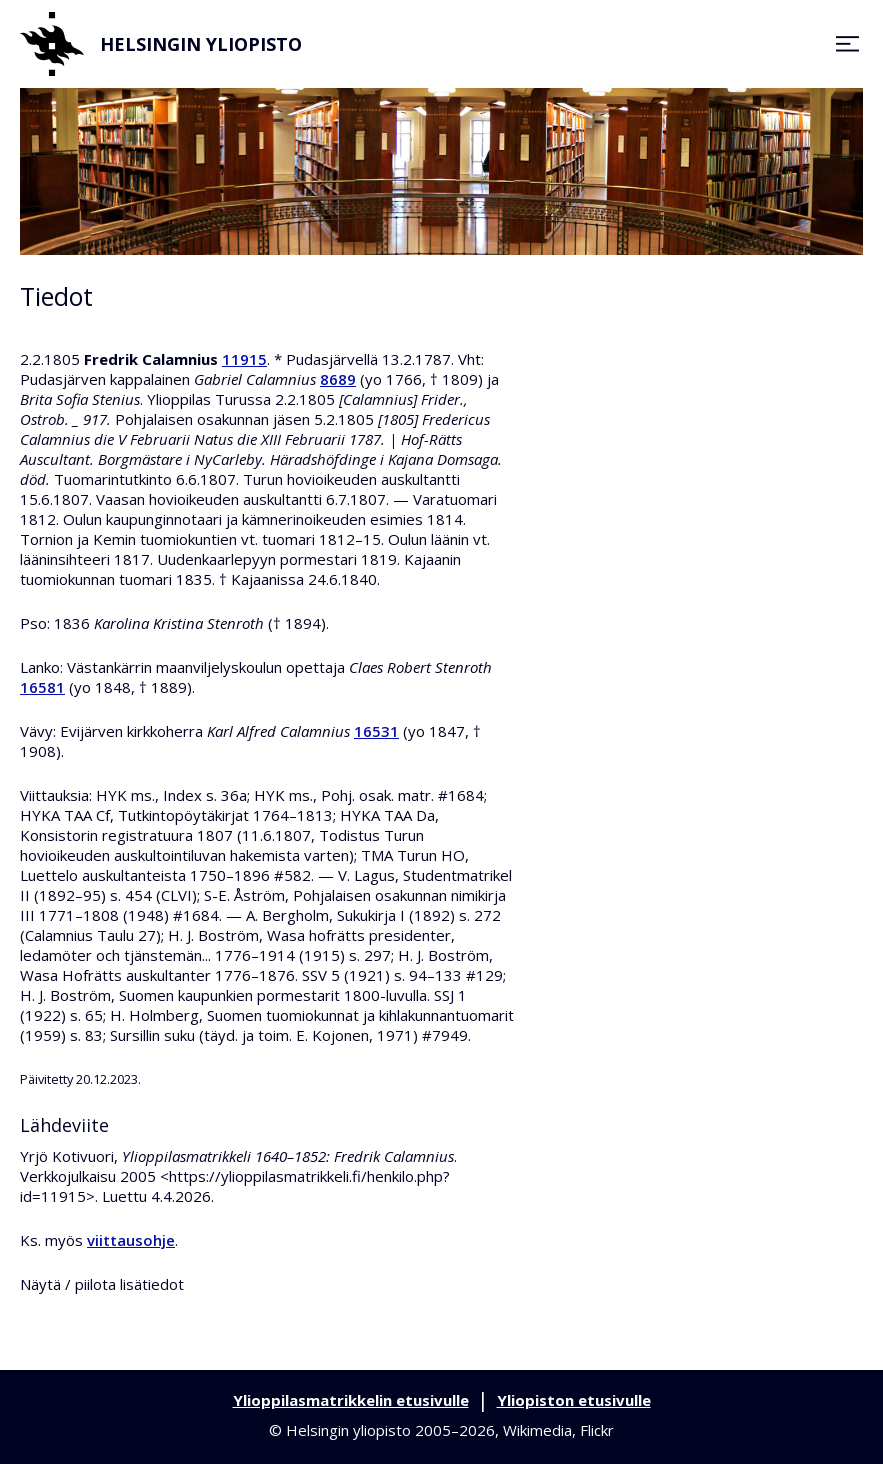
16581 (42, 687)
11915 (244, 359)
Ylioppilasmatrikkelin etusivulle (351, 1400)
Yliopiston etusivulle (574, 1400)
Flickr (597, 1430)
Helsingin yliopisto (161, 44)
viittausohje (131, 1240)
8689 (338, 379)
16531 (376, 731)
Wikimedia (537, 1430)
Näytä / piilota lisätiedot (102, 1284)
